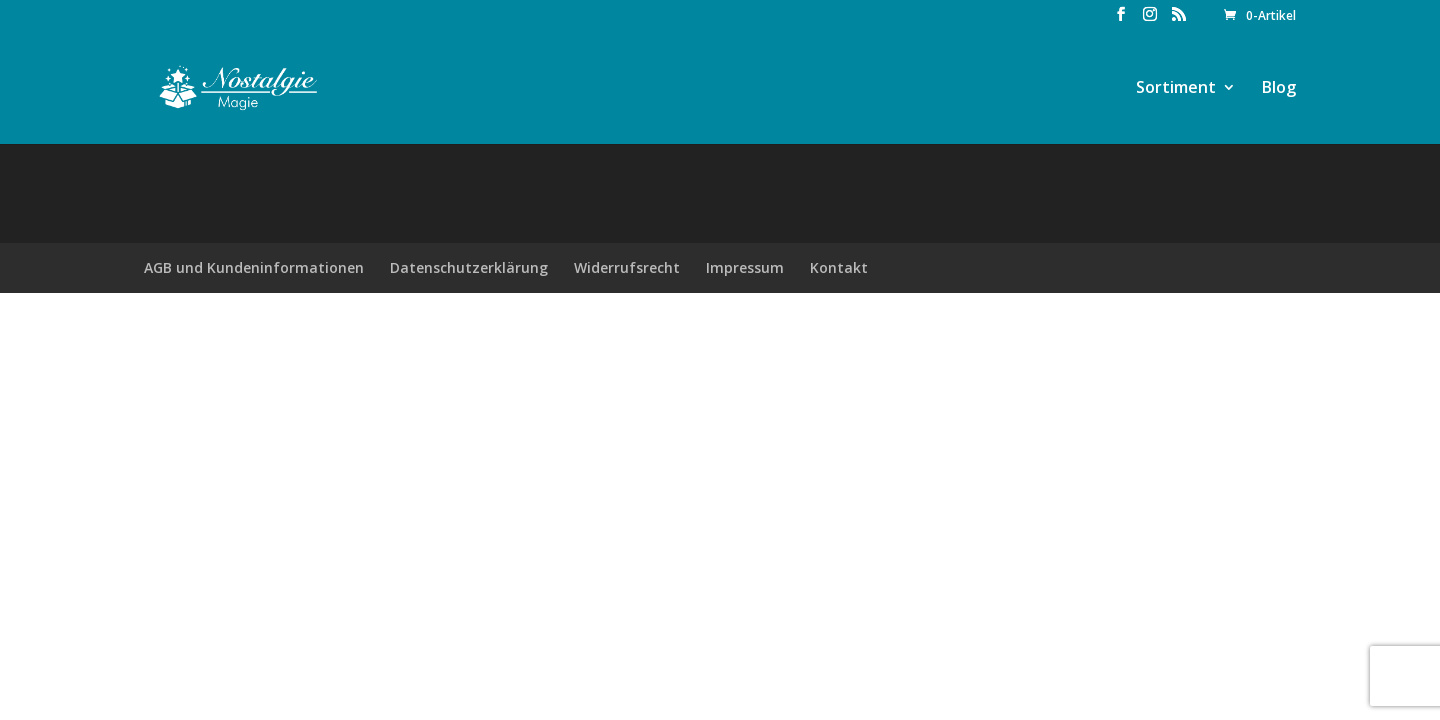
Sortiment (1176, 89)
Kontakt (839, 267)
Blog (1279, 89)
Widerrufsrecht (627, 267)
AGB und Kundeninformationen (254, 267)
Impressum (745, 267)
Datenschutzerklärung (469, 267)
